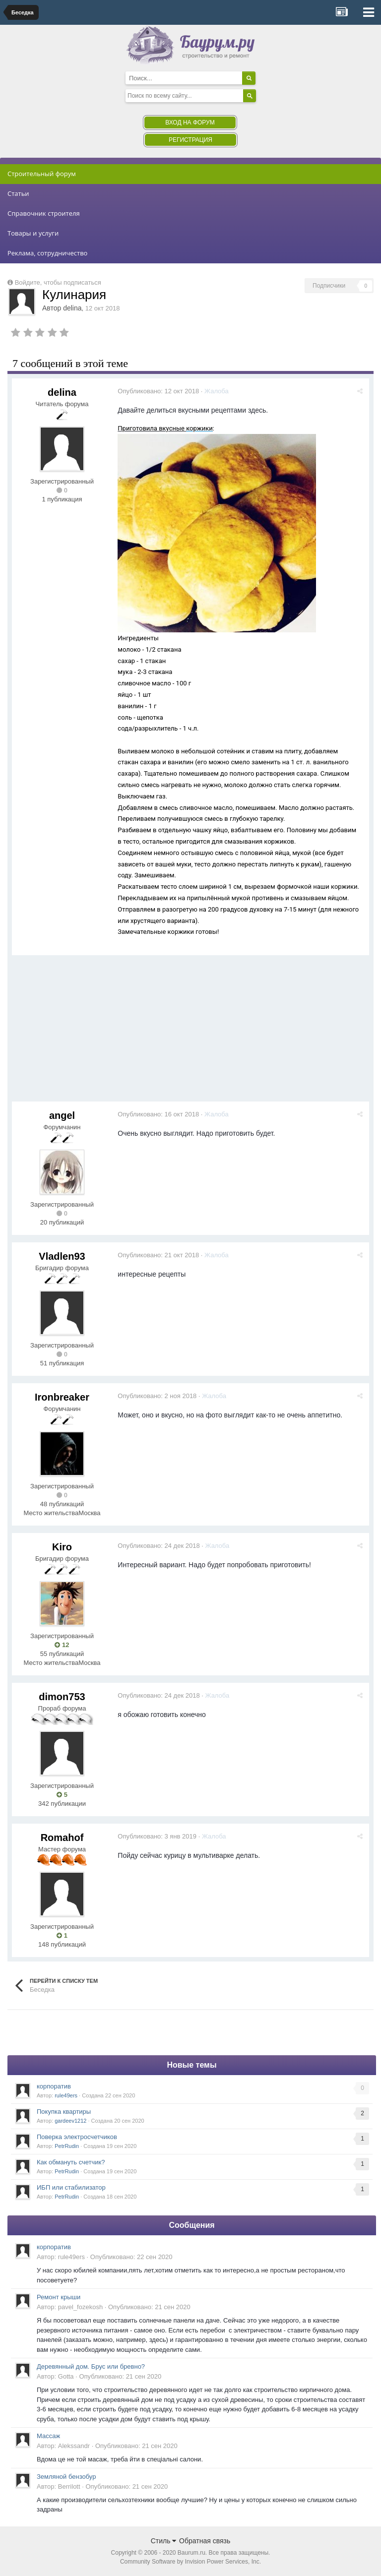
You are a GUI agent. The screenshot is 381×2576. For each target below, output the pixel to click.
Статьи (18, 193)
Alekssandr (74, 2446)
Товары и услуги (33, 233)
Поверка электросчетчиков (77, 2137)
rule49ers (66, 2095)
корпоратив (54, 2086)
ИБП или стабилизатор (71, 2187)
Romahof (62, 1837)
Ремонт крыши (58, 2297)
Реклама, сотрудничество (47, 252)
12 (62, 1645)
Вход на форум (189, 122)
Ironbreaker (62, 1397)
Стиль (164, 2541)
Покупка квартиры (64, 2111)
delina (72, 308)
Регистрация (190, 139)
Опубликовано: (159, 391)
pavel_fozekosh (80, 2307)
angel (62, 1115)
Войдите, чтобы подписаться (58, 282)
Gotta (66, 2376)
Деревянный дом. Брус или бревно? (91, 2366)
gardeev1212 (70, 2121)
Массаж (48, 2436)
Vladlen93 (62, 1256)
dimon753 (62, 1696)
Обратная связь (204, 2541)
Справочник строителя (43, 213)
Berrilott (69, 2486)
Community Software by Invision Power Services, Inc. (190, 2561)
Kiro (62, 1546)
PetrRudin (67, 2146)
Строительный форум (41, 173)
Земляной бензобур (66, 2476)
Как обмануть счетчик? (71, 2162)
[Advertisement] (128, 1032)
